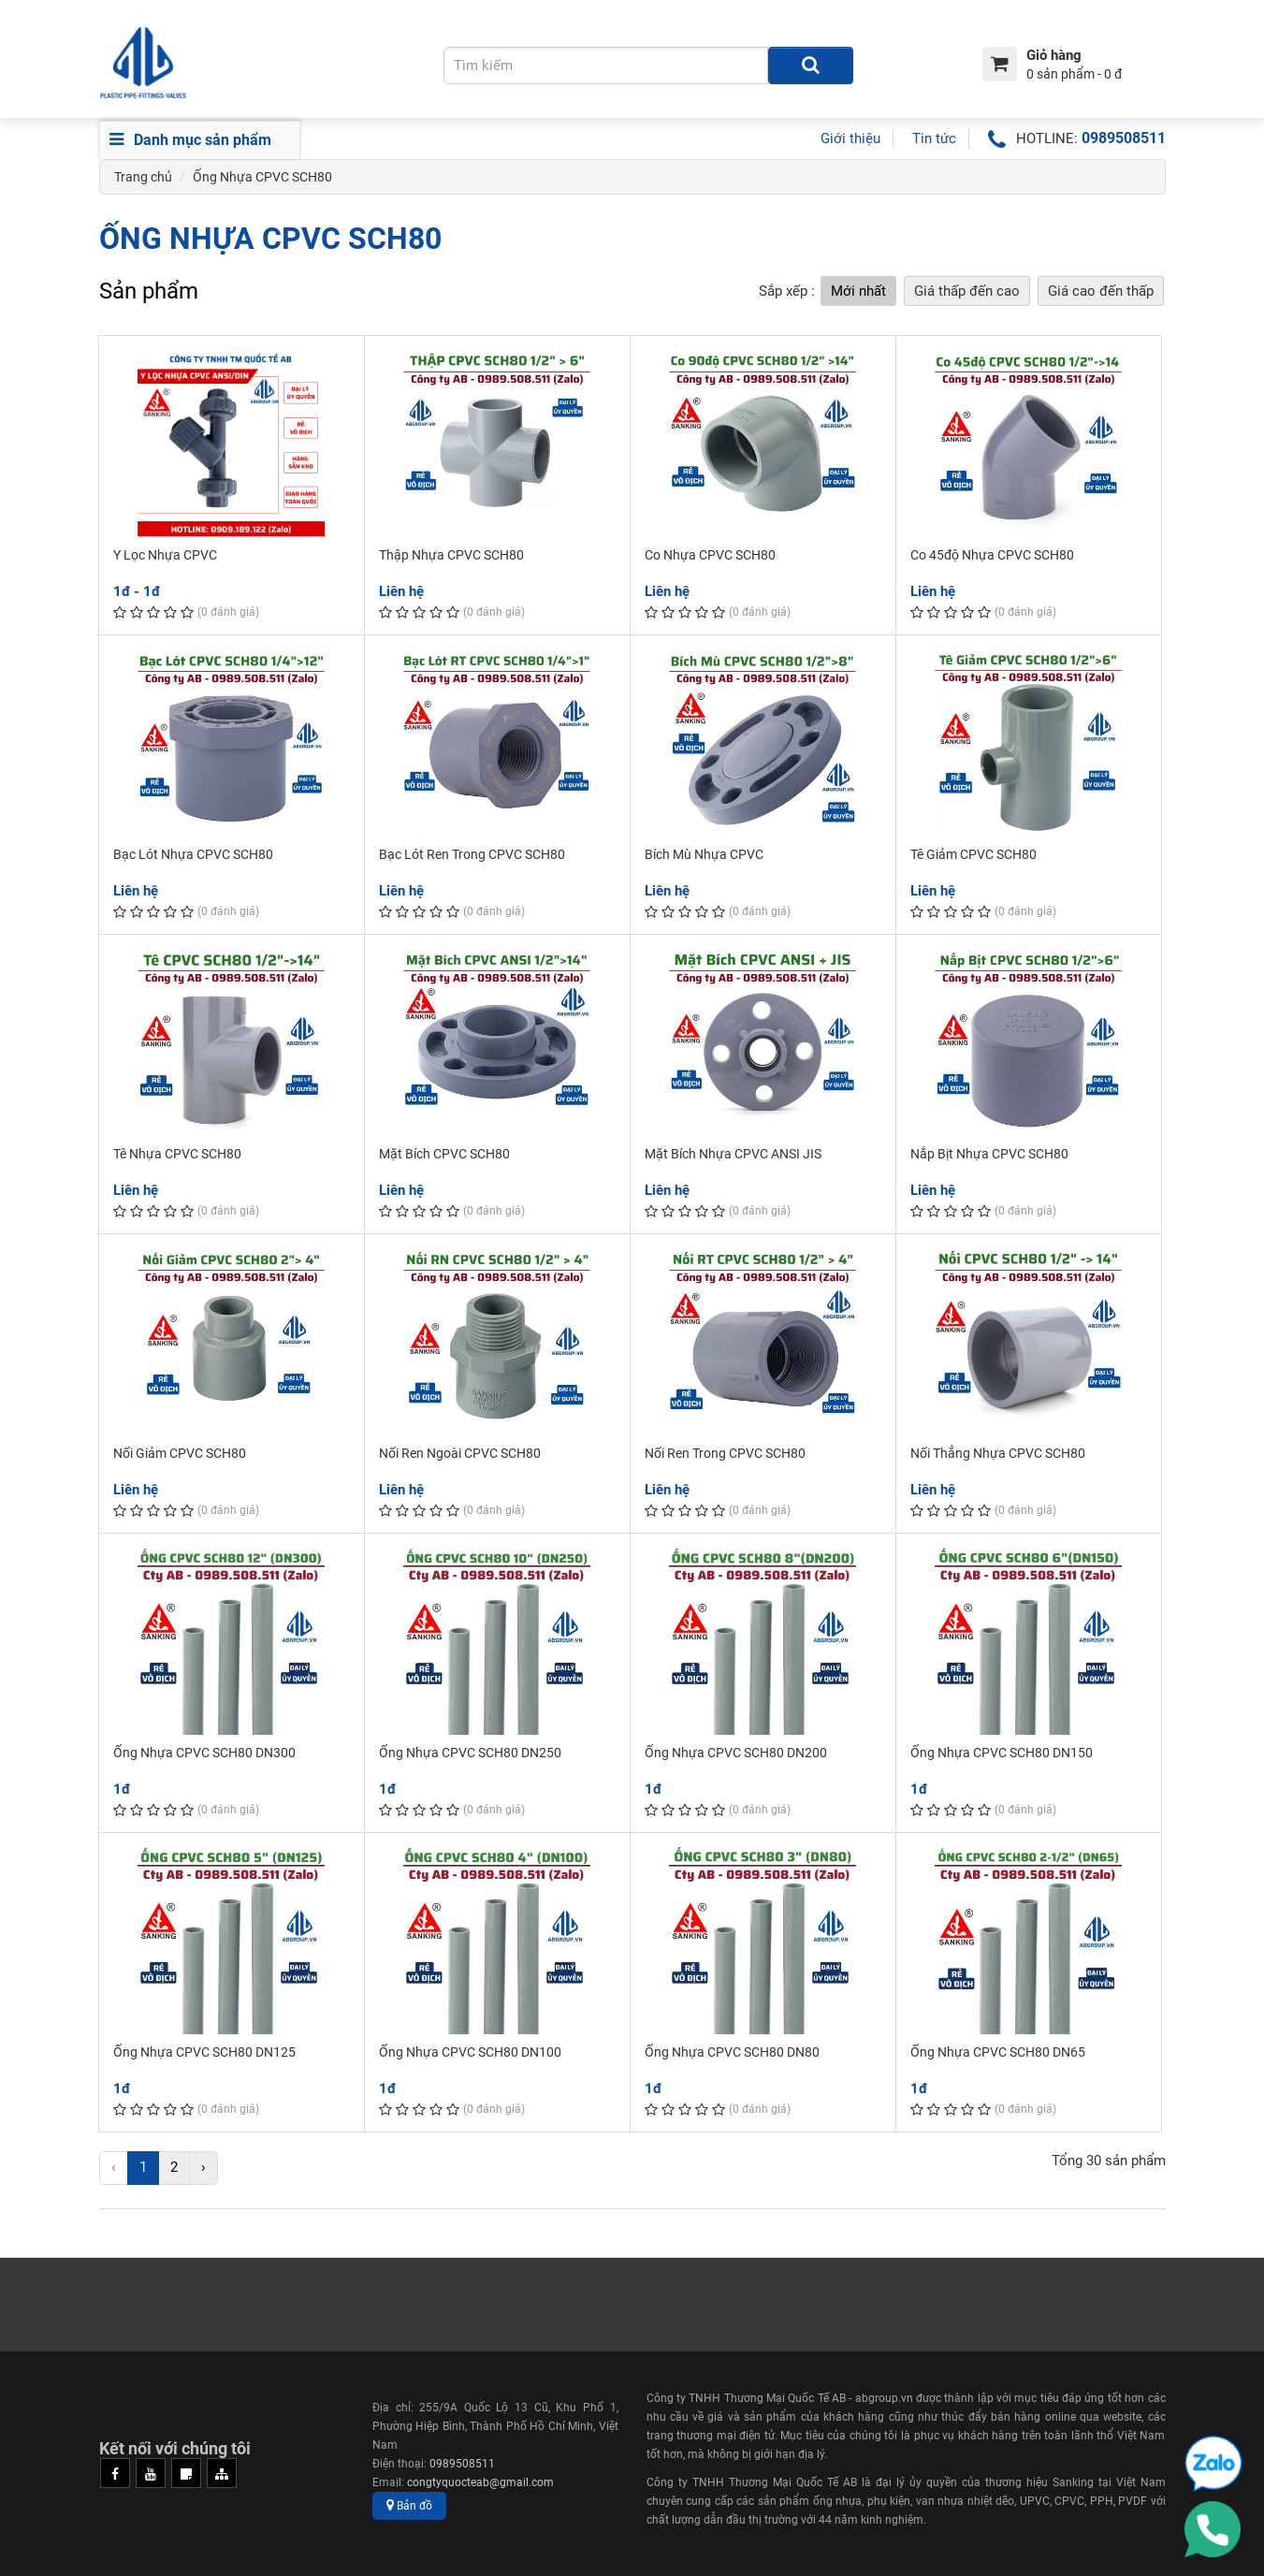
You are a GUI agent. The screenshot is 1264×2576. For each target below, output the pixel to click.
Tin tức (934, 138)
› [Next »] (203, 2167)
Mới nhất (858, 291)
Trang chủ (143, 176)
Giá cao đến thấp (1101, 291)
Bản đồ (409, 2505)
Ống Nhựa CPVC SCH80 (262, 176)
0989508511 (1124, 138)
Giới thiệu (850, 138)
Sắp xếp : (787, 291)
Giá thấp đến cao (967, 291)
